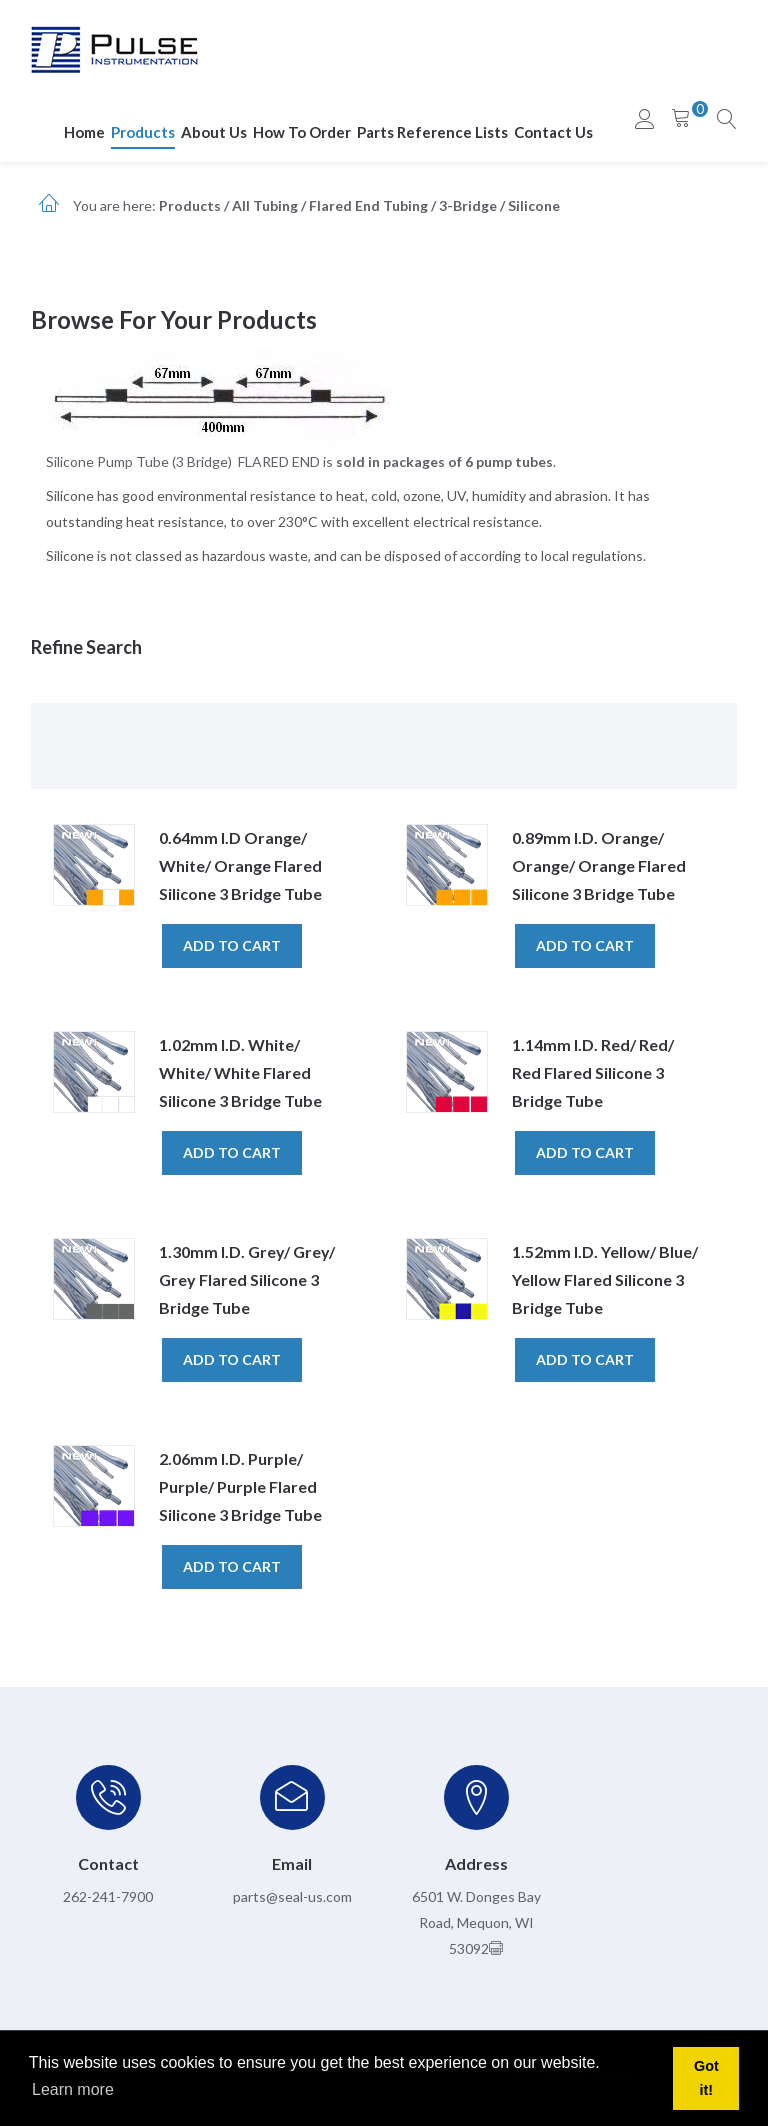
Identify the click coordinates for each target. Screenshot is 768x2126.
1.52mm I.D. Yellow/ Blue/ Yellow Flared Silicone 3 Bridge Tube (605, 1279)
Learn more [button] (73, 2089)
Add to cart (232, 945)
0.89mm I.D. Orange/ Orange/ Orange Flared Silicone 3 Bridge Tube (599, 865)
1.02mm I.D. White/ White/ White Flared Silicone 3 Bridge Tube (240, 1072)
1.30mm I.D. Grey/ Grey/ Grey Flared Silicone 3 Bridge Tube (247, 1279)
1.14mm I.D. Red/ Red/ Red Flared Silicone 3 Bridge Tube (593, 1072)
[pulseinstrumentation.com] (114, 48)
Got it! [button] (706, 2078)
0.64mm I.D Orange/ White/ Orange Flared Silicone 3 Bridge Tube (240, 865)
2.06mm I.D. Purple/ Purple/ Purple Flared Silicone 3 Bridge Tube (240, 1486)
